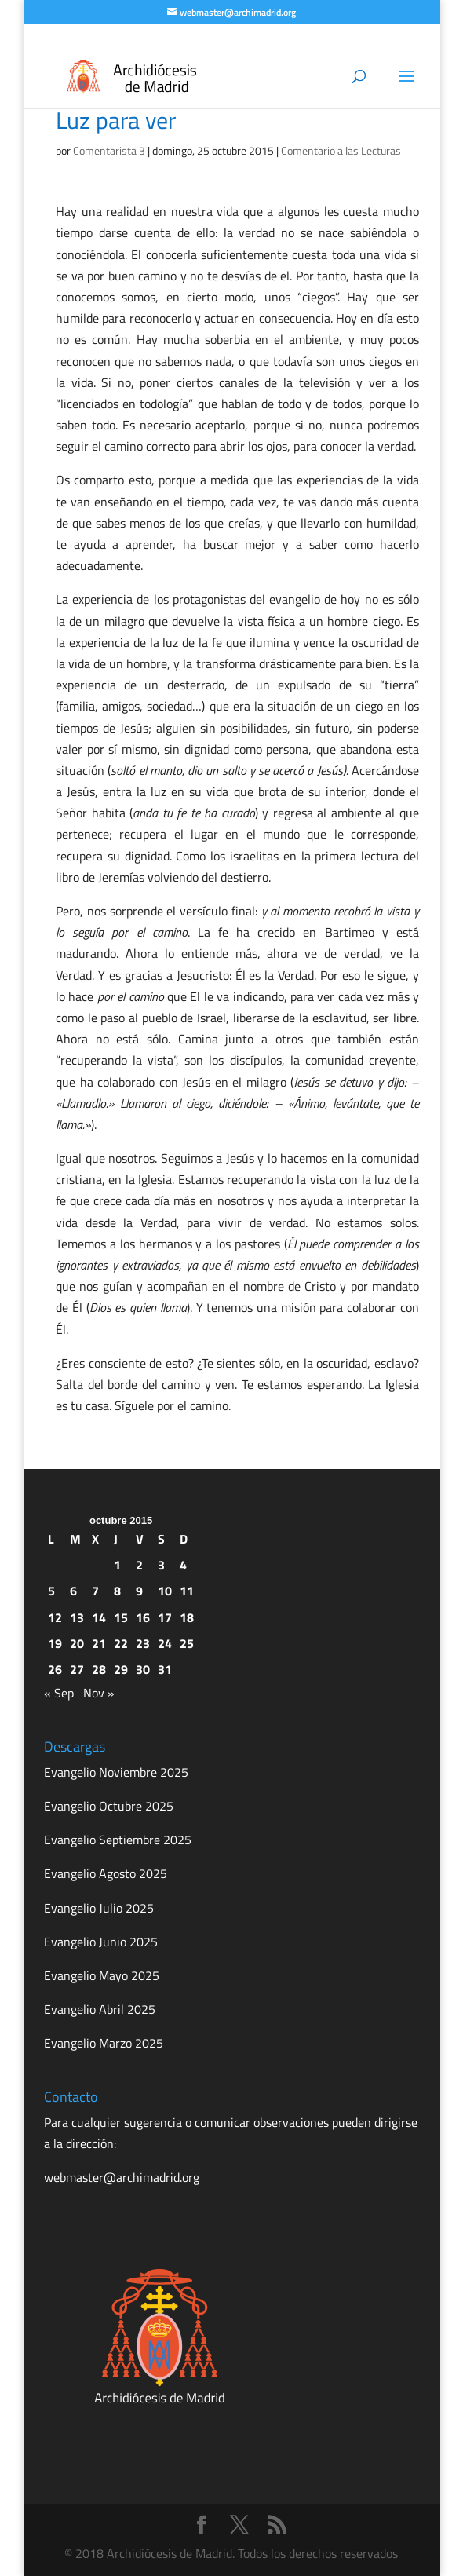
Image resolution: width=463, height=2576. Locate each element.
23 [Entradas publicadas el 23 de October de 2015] (143, 1643)
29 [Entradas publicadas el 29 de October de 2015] (121, 1669)
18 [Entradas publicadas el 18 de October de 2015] (187, 1617)
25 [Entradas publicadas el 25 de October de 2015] (187, 1643)
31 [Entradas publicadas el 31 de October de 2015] (165, 1669)
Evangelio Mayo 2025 (101, 1975)
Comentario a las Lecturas (341, 150)
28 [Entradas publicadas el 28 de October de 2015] (99, 1669)
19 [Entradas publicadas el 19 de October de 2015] (55, 1643)
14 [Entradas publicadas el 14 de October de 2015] (99, 1617)
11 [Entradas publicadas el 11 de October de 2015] (187, 1590)
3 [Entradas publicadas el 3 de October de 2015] (161, 1564)
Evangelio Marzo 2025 (103, 2042)
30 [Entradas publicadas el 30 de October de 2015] (143, 1669)
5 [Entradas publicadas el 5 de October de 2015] (51, 1590)
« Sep (59, 1692)
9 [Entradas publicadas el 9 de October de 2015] (139, 1590)
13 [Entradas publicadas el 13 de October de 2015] (77, 1617)
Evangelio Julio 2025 (99, 1907)
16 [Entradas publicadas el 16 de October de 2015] (143, 1617)
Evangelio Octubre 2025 (108, 1805)
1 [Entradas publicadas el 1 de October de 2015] (117, 1564)
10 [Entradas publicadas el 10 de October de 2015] (165, 1590)
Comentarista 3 (109, 150)
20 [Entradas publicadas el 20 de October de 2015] (77, 1643)
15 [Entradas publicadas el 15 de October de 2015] (121, 1617)
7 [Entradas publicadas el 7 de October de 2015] (95, 1590)
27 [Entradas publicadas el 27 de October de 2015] (77, 1669)
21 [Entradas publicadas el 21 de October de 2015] (99, 1643)
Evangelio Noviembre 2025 (116, 1772)
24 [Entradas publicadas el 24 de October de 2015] (165, 1643)
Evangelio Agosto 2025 (105, 1873)
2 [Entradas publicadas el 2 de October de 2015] (139, 1564)
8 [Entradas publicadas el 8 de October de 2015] (117, 1590)
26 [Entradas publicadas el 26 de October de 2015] (55, 1669)
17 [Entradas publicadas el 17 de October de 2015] (165, 1617)
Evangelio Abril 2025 (99, 2009)
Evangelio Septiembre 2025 (117, 1839)
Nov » (99, 1692)
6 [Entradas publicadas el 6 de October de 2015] (73, 1590)
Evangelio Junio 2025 (101, 1941)
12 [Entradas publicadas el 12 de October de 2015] (55, 1617)
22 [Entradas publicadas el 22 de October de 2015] (121, 1643)
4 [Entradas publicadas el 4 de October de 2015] (183, 1564)
